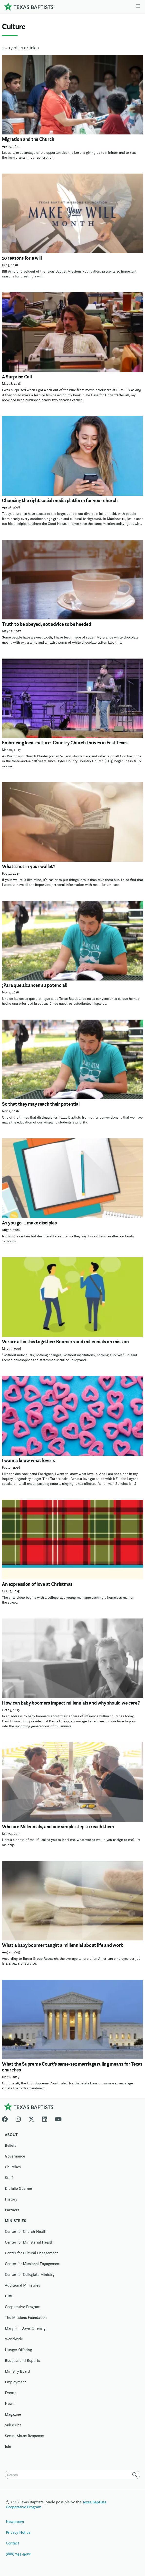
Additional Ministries (22, 2285)
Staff (9, 2177)
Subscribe (13, 2425)
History (11, 2199)
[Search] (135, 2475)
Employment (15, 2382)
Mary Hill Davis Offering (25, 2328)
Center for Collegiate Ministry (30, 2274)
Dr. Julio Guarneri (19, 2188)
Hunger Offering (18, 2349)
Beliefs (10, 2145)
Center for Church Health (26, 2231)
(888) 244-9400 (18, 2554)
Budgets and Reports (22, 2360)
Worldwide (14, 2339)
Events (10, 2392)
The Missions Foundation (26, 2317)
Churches (13, 2167)
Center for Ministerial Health (29, 2242)
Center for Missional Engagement (33, 2263)
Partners (12, 2210)
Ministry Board (17, 2371)
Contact (12, 2543)
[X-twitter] (31, 2118)
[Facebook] (7, 2118)
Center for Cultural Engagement (31, 2253)
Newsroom (15, 2521)
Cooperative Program (22, 2306)
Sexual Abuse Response (24, 2435)
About (11, 2134)
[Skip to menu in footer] (138, 6)
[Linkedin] (44, 2118)
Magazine (13, 2414)
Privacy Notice (18, 2532)
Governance (15, 2156)
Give (9, 2296)
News (9, 2403)
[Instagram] (18, 2118)
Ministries (15, 2220)
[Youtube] (58, 2118)
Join (8, 2446)
